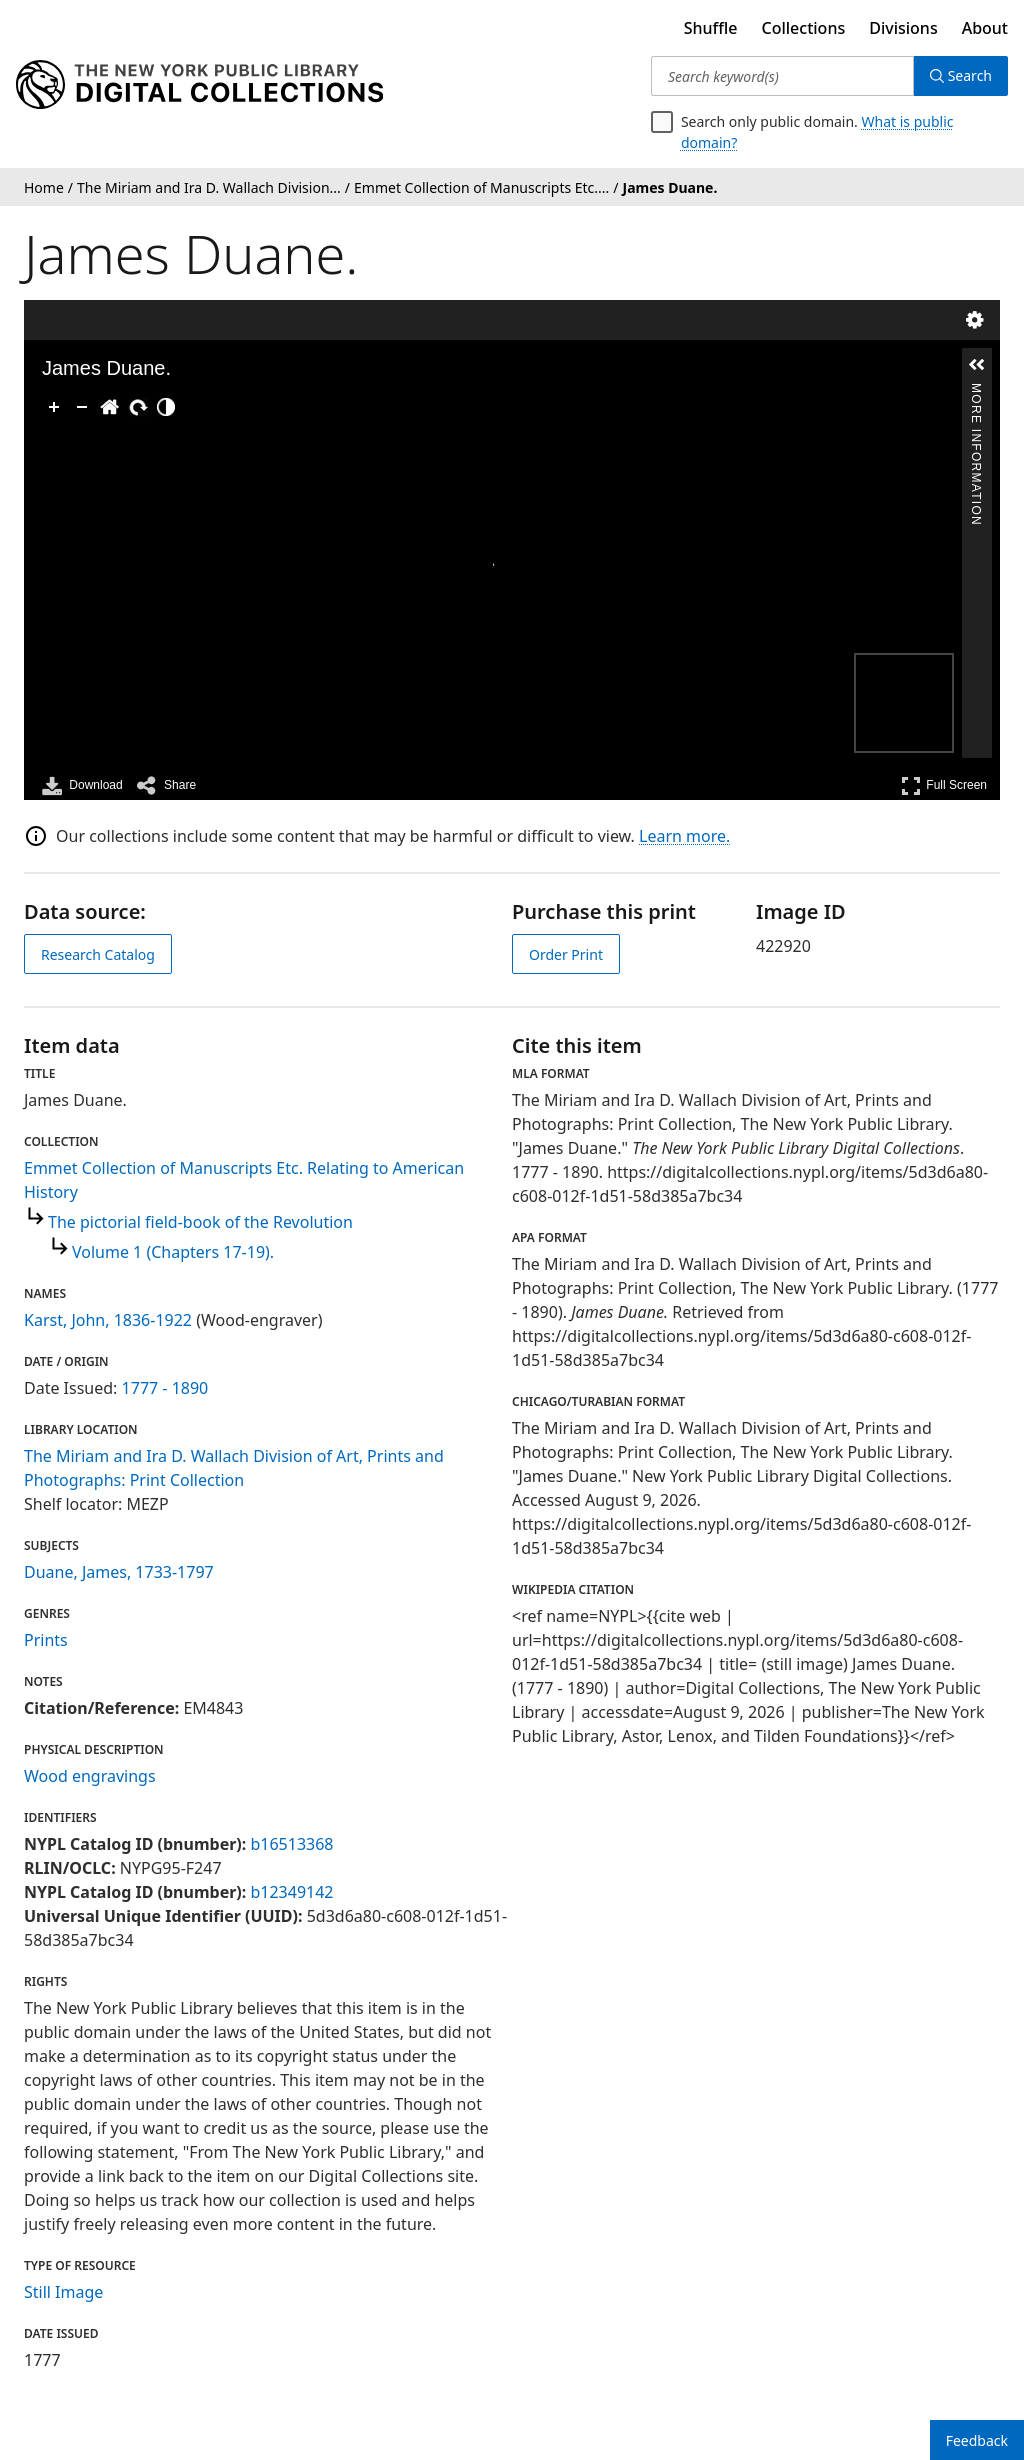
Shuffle (711, 28)
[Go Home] (110, 407)
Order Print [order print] (566, 954)
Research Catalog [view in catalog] (98, 954)
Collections (804, 28)
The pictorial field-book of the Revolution (200, 1222)
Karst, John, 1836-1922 (108, 1320)
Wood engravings (90, 1776)
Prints (46, 1640)
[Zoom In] (54, 407)
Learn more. (684, 836)
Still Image (63, 2292)
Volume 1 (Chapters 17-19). (173, 1252)
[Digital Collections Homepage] (199, 85)
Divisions (903, 28)
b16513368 (291, 1844)
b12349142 (291, 1892)
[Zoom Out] (82, 407)
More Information (976, 391)
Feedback (977, 2440)
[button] (977, 365)
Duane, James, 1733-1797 (119, 1572)
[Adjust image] (166, 407)
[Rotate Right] (138, 407)
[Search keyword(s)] (782, 76)
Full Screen (944, 785)
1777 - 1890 (165, 1388)
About (985, 28)
